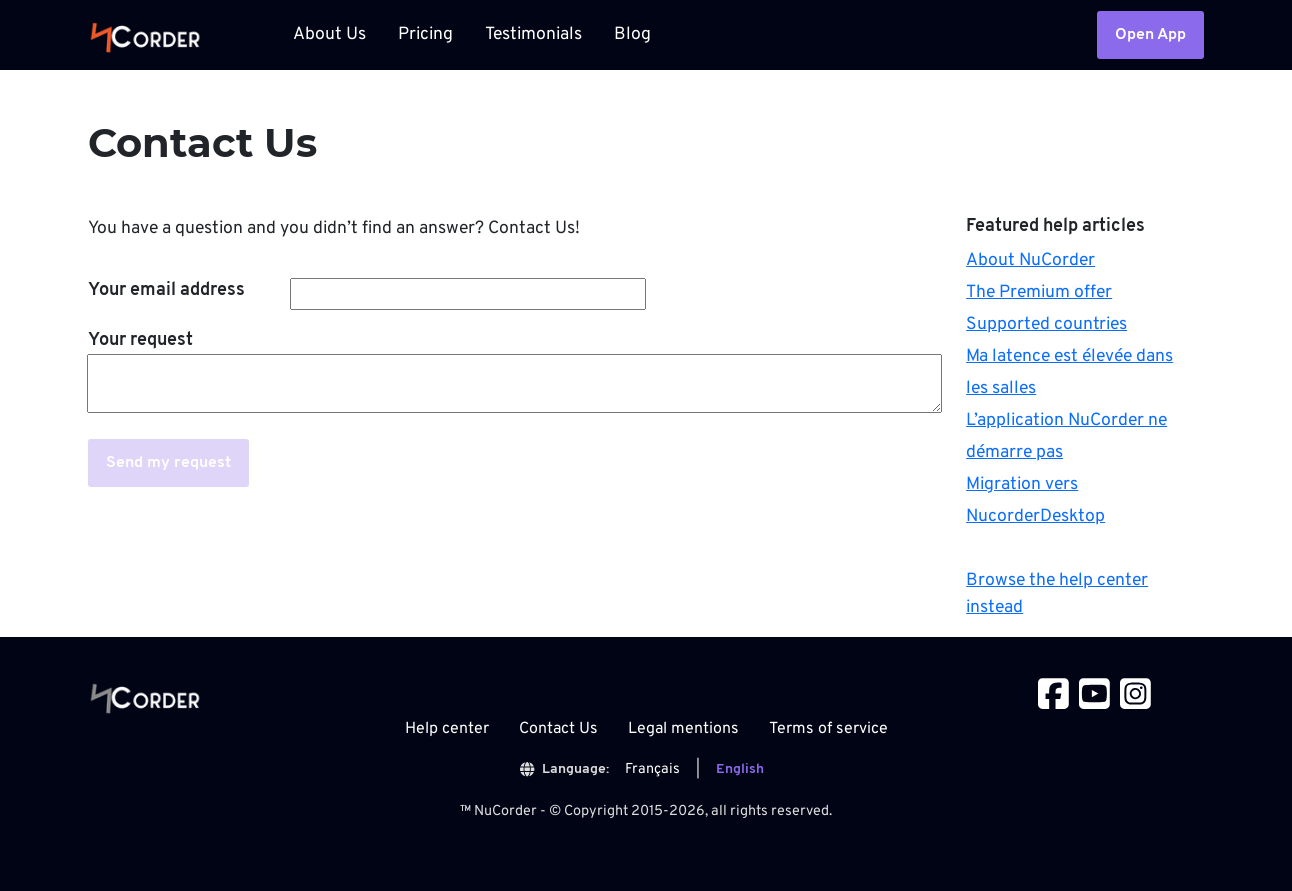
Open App (1150, 35)
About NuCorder (1030, 260)
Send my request (168, 463)
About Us (329, 34)
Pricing (425, 34)
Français (652, 769)
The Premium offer (1039, 292)
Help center (447, 729)
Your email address (166, 290)
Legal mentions (683, 729)
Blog (632, 34)
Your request (140, 340)
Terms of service (828, 729)
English (740, 769)
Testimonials (533, 34)
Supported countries (1046, 324)
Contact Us (558, 729)
